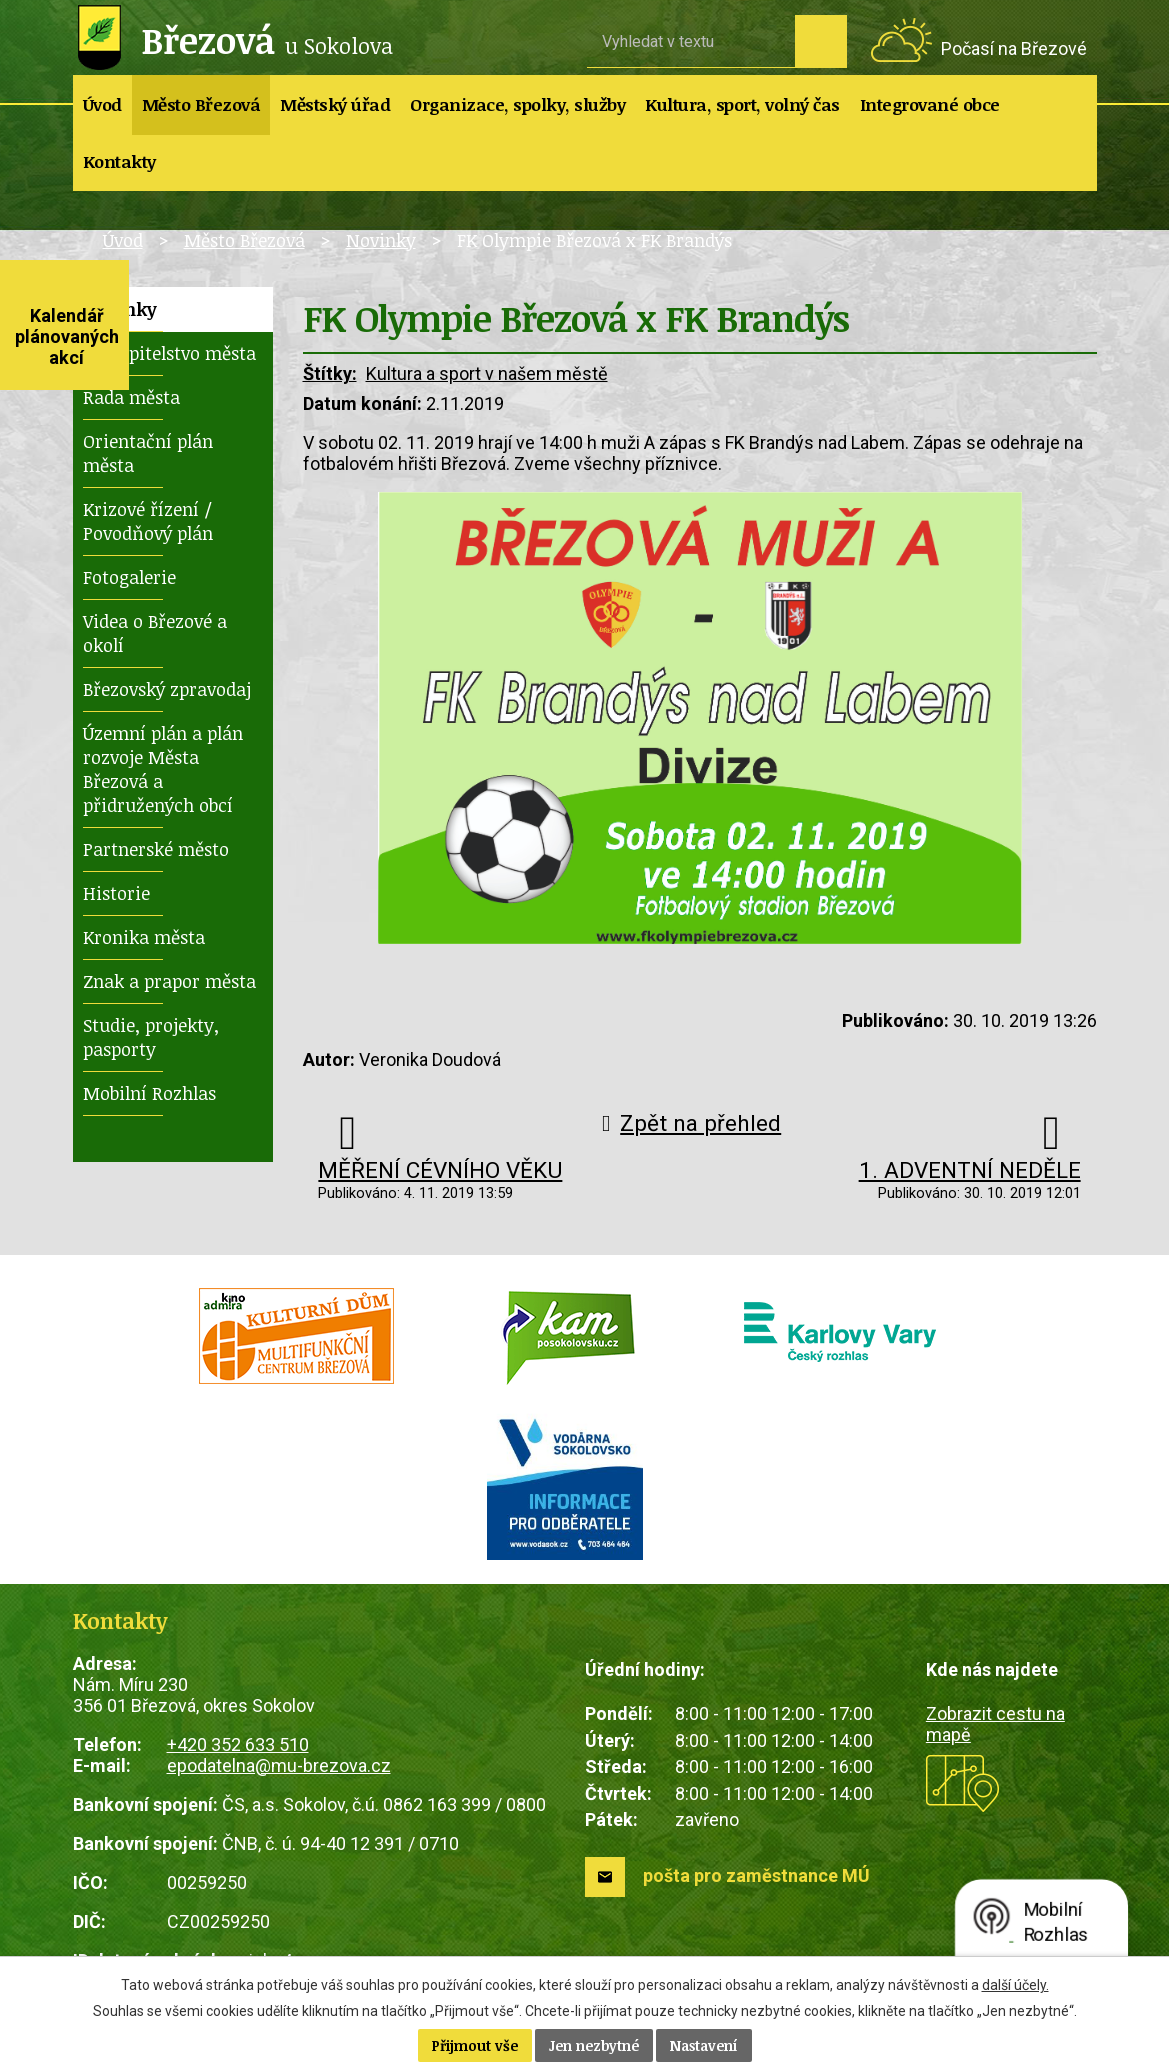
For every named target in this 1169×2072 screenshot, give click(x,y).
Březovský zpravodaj (167, 689)
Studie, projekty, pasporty (151, 1037)
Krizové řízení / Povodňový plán (148, 521)
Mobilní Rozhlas (149, 1093)
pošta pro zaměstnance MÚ (756, 1875)
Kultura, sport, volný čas (742, 104)
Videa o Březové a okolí (155, 633)
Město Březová (201, 104)
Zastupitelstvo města (169, 353)
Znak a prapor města (169, 981)
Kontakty (119, 161)
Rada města (131, 397)
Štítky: (330, 373)
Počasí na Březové (1014, 48)
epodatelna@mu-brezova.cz (279, 1765)
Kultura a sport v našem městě (487, 373)
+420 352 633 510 (238, 1744)
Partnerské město (156, 849)
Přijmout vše (475, 2045)
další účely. (1015, 1985)
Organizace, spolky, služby (517, 104)
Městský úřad (335, 104)
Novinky (381, 240)
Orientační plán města (148, 453)
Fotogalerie (129, 577)
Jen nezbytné (594, 2045)
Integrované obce (930, 104)
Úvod (102, 104)
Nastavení (704, 2045)
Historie (116, 893)
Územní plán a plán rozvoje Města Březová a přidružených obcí (163, 769)
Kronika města (144, 937)
